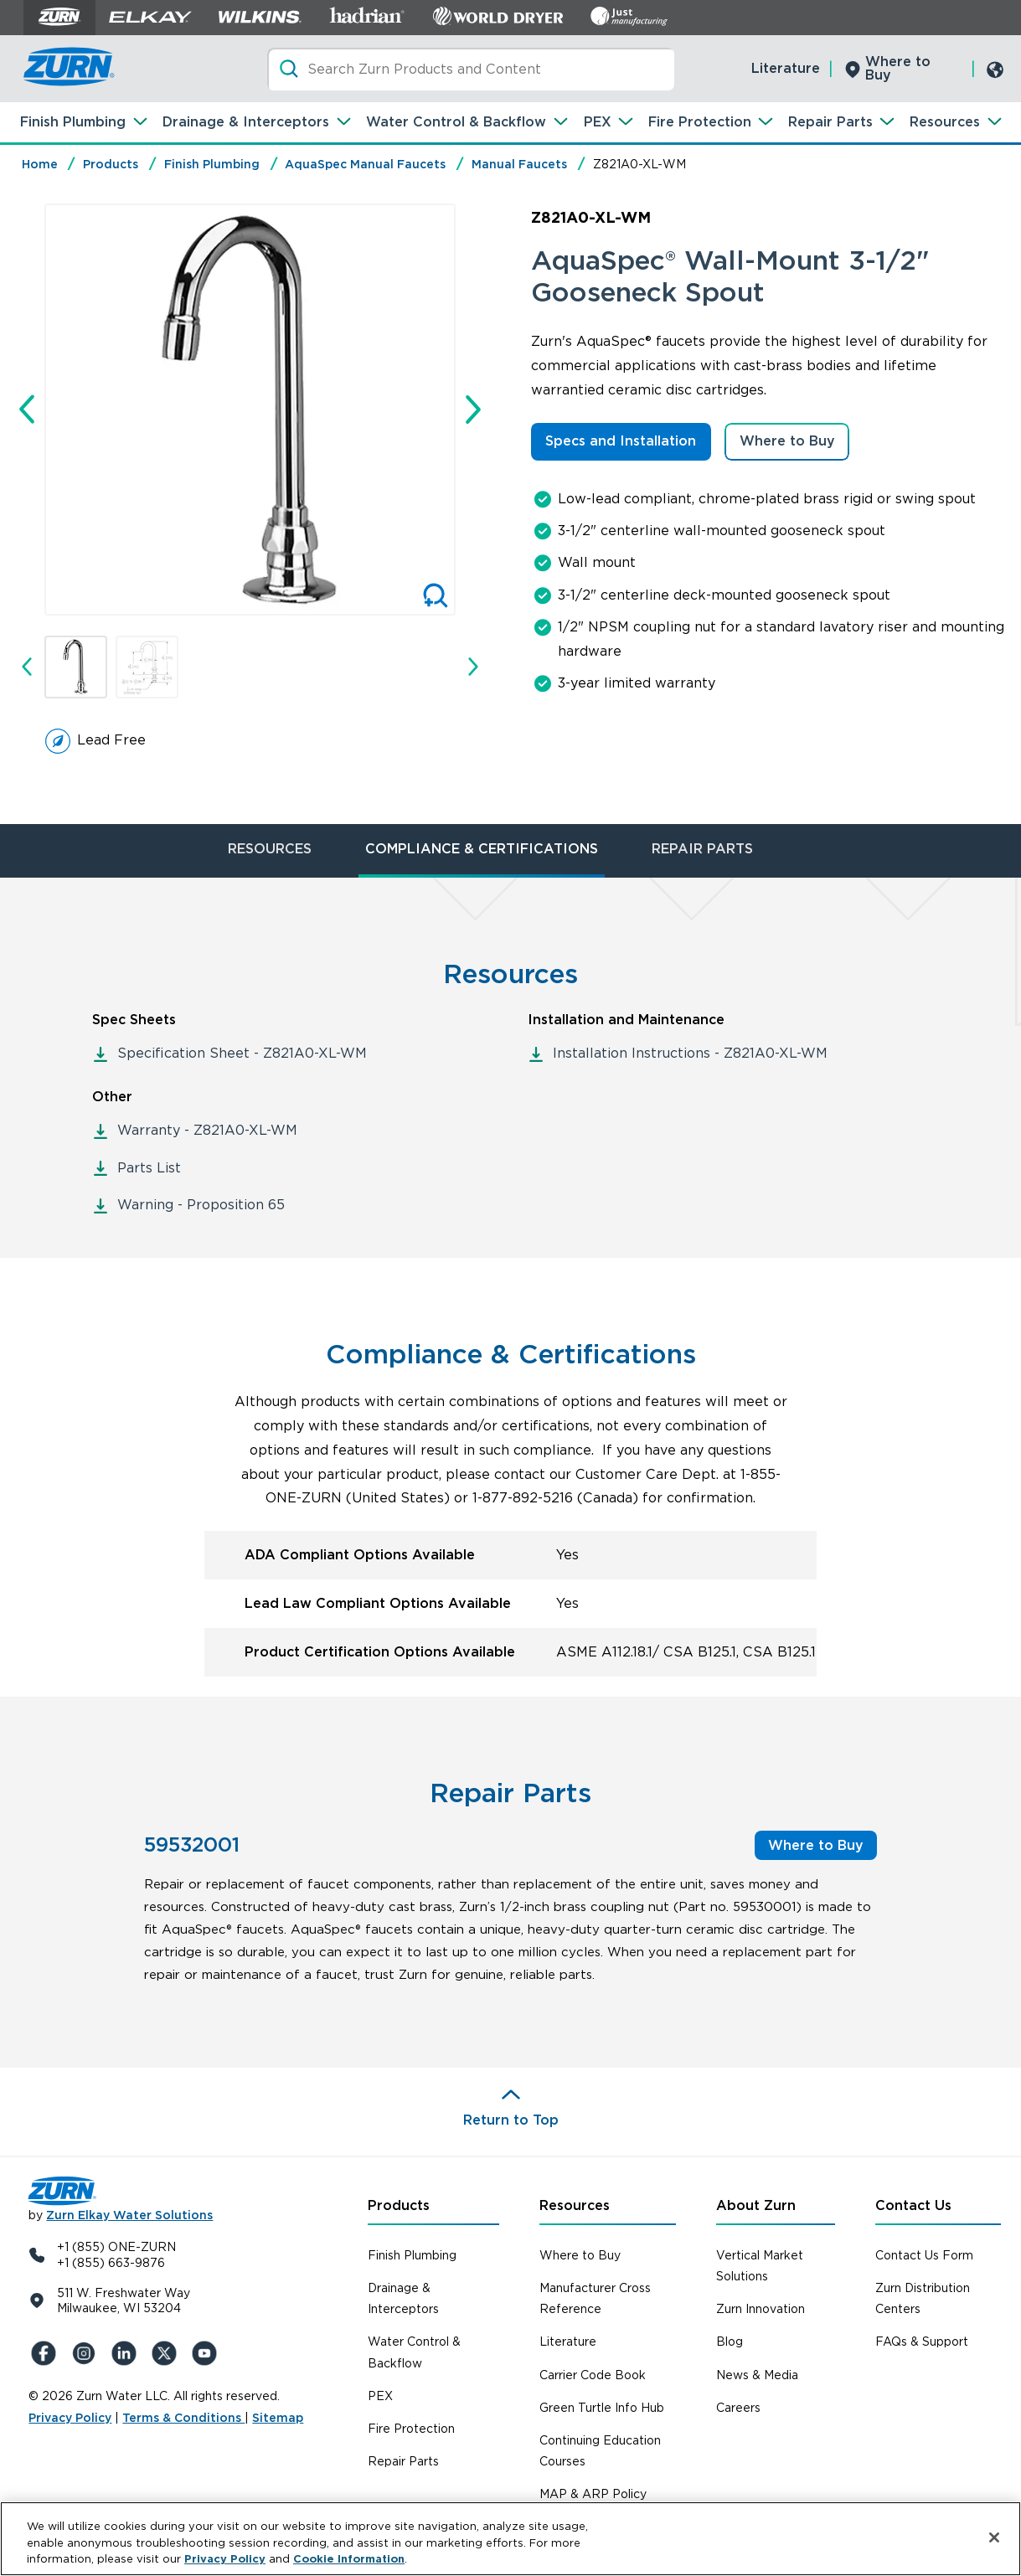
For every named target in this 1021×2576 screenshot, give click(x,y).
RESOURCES (270, 849)
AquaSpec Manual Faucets (365, 164)
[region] (510, 2538)
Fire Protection (699, 122)
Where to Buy (898, 68)
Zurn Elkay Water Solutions (129, 2215)
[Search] (470, 69)
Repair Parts (830, 122)
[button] (75, 667)
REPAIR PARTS (702, 849)
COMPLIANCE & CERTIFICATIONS (481, 849)
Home (40, 164)
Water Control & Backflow (456, 122)
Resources (945, 122)
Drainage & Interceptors (245, 122)
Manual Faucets (519, 164)
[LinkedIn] (125, 2353)
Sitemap (277, 2417)
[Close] (994, 2537)
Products (110, 164)
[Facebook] (45, 2353)
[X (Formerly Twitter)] (166, 2353)
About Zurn (756, 2205)
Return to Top (511, 2120)
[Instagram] (85, 2353)
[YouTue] (206, 2353)
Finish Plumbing (73, 122)
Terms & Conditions (183, 2417)
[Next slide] (473, 410)
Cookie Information (349, 2559)
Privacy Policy (69, 2417)
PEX (597, 122)
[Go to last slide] (27, 410)
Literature (785, 68)
